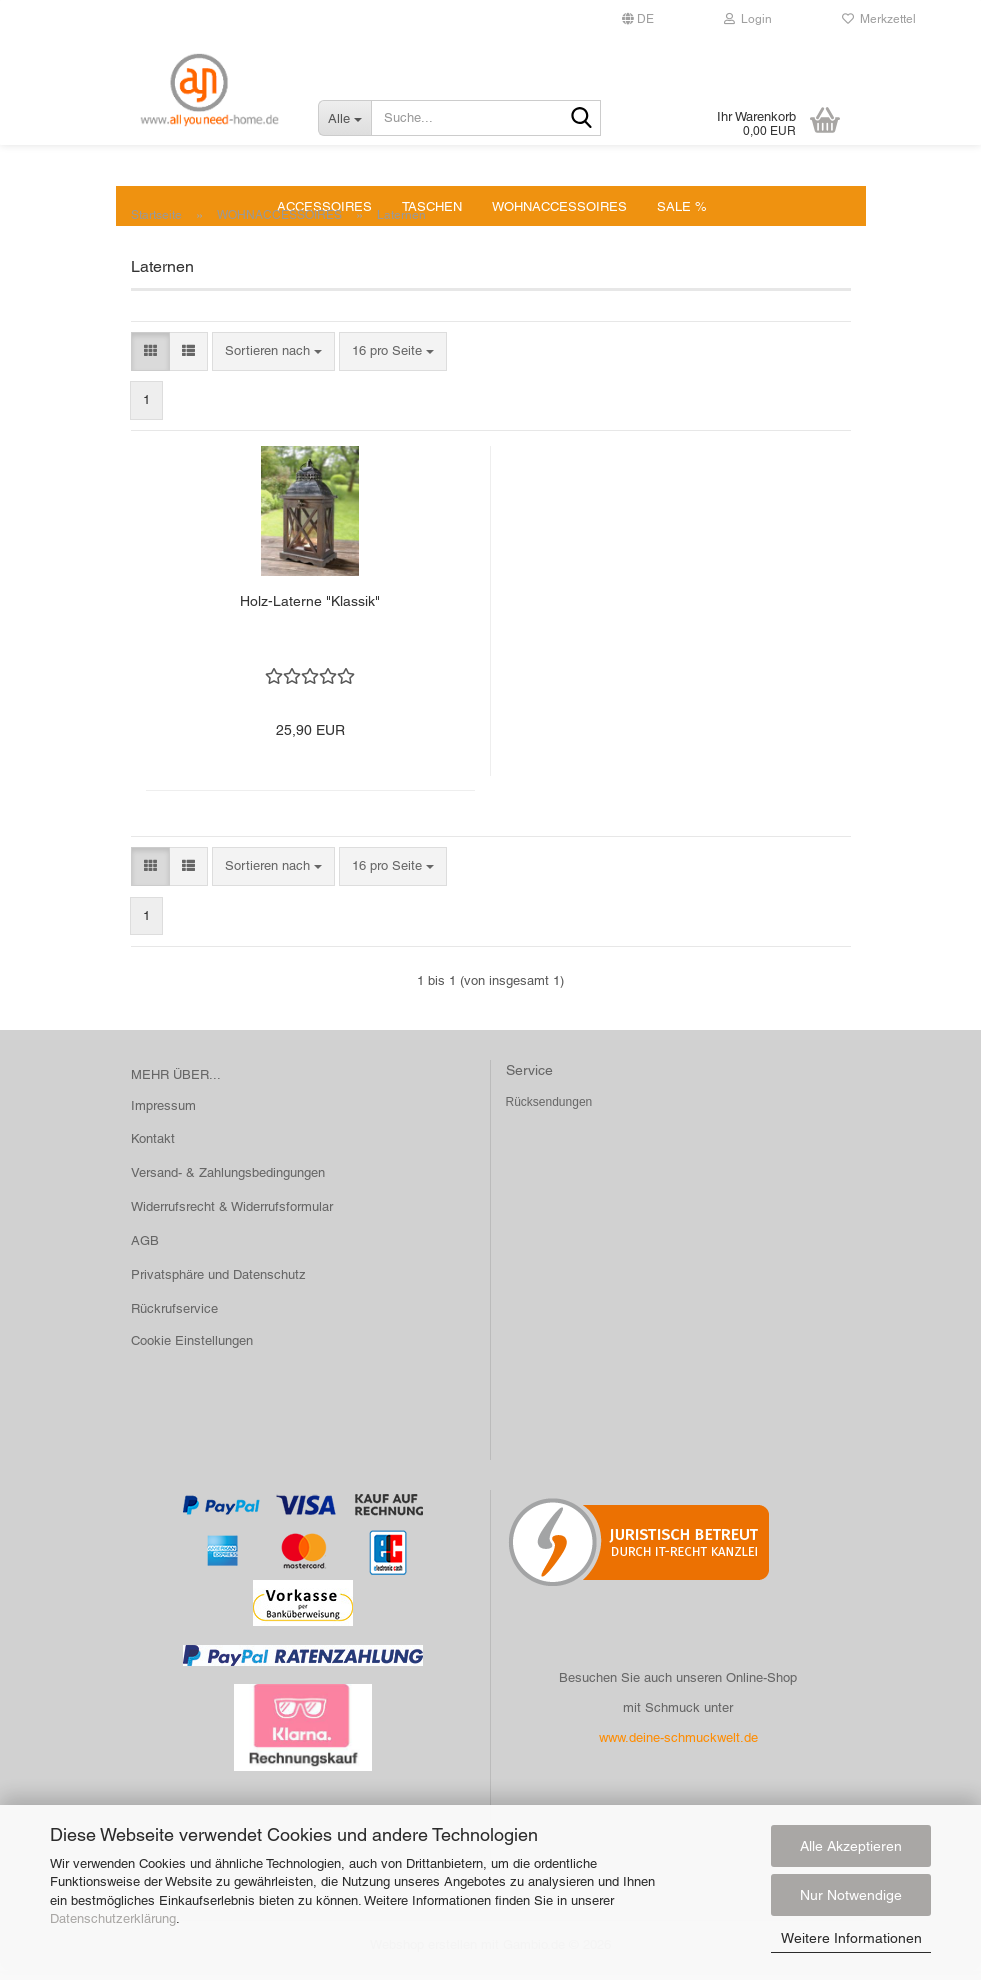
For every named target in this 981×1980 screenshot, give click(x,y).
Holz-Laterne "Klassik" (310, 610)
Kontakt (153, 1147)
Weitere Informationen (851, 1938)
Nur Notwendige (851, 1895)
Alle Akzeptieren (851, 1846)
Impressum (163, 1114)
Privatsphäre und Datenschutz (218, 1283)
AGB (145, 1249)
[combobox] (273, 360)
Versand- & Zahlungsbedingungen (228, 1181)
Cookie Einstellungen (192, 1349)
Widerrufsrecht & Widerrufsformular (232, 1215)
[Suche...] (344, 118)
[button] (150, 360)
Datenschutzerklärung (113, 1918)
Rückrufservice (174, 1317)
